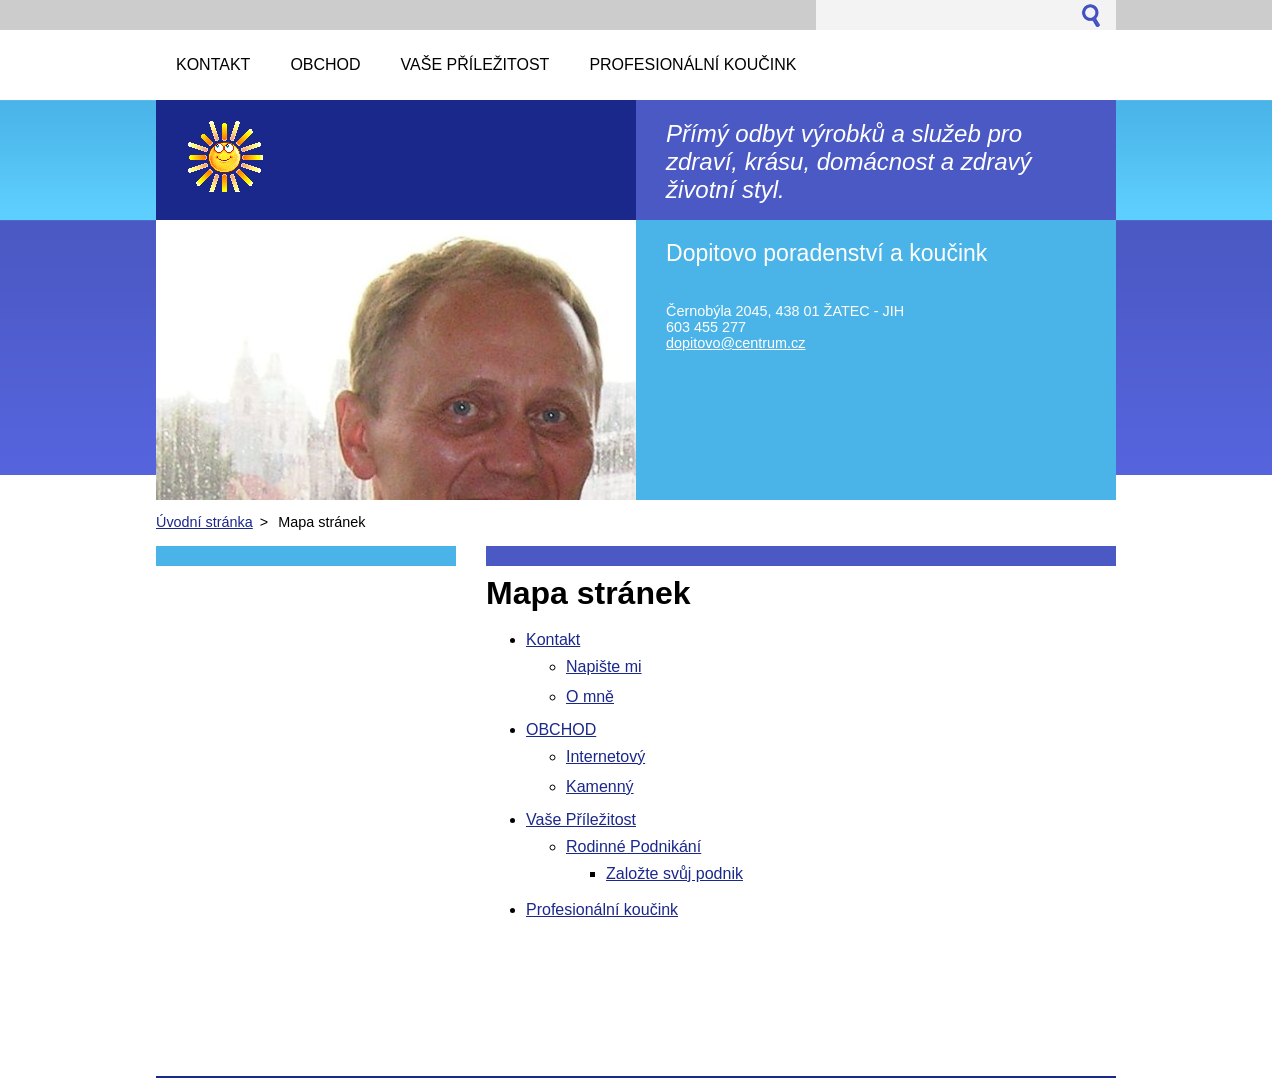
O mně (590, 696)
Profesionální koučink (602, 909)
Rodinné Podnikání (633, 846)
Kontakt (553, 639)
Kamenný (600, 786)
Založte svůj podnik (674, 873)
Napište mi (604, 666)
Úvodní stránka (204, 522)
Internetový (605, 756)
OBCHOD (561, 729)
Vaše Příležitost (581, 819)
